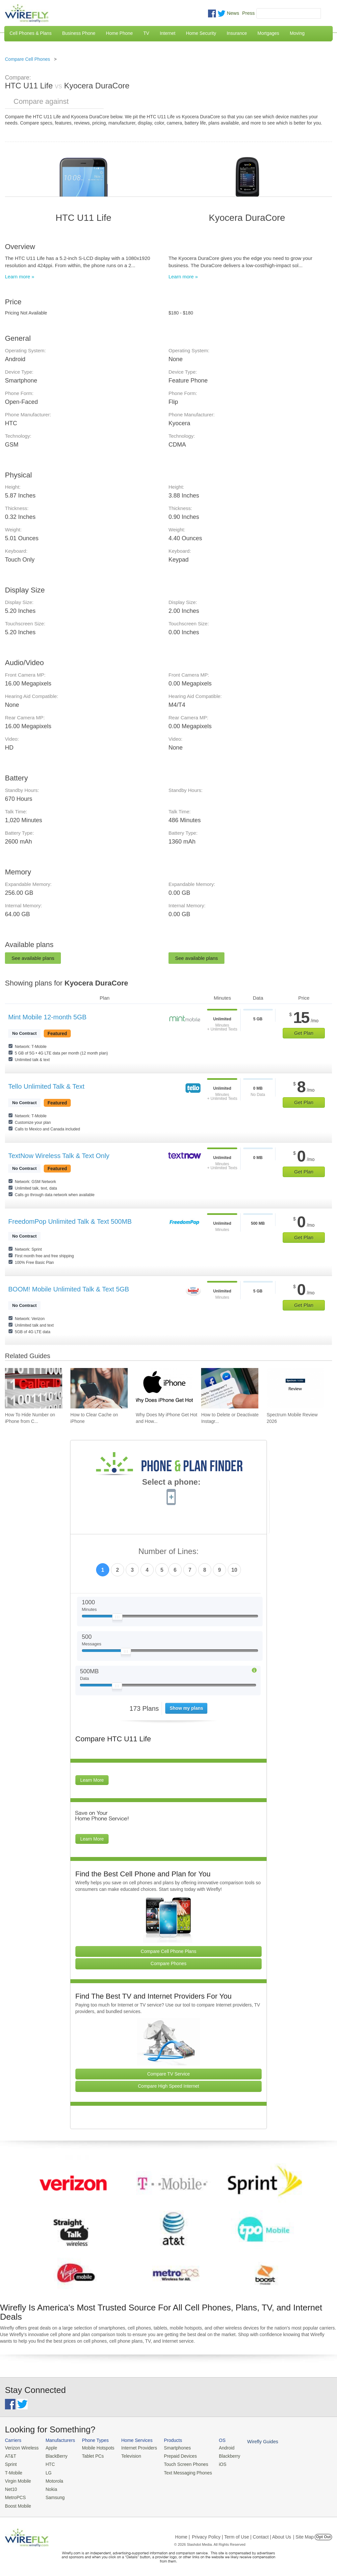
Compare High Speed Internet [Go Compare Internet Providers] (168, 2086)
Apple (49, 2447)
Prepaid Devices (174, 2455)
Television (127, 2455)
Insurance (237, 33)
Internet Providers (135, 2447)
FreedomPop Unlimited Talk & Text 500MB (70, 1221)
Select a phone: (171, 1483)
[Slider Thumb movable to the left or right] (117, 1618)
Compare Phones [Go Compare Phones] (169, 1963)
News (233, 13)
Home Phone (119, 33)
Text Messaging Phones (181, 2471)
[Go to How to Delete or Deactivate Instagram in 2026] (229, 1388)
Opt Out (323, 2534)
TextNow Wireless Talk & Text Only (58, 1155)
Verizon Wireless (21, 2447)
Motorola (52, 2479)
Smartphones (171, 2447)
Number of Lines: (169, 1551)
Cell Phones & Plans (31, 33)
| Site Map (303, 2534)
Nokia (49, 2487)
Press (248, 13)
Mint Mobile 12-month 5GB (47, 1017)
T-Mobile (13, 2471)
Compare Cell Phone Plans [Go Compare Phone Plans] (168, 1951)
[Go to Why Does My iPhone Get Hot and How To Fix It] (164, 1388)
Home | (182, 2534)
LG (46, 2471)
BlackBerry (54, 2455)
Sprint (10, 2463)
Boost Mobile (17, 2503)
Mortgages (268, 33)
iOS (214, 2463)
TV (146, 33)
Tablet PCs (90, 2455)
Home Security (201, 33)
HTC (48, 2463)
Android (218, 2447)
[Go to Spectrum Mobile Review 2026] (295, 1388)
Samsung (53, 2495)
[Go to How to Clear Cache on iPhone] (99, 1388)
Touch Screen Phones (179, 2463)
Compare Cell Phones (27, 59)
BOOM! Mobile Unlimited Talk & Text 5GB (68, 1289)
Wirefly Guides (253, 2441)
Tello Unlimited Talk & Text (46, 1086)
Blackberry (221, 2455)
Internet (167, 33)
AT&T (10, 2455)
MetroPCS (15, 2495)
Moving (297, 33)
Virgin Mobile (17, 2479)
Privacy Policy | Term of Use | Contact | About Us (241, 2534)
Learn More (92, 1780)
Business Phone (78, 33)
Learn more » (19, 276)
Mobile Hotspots (95, 2447)
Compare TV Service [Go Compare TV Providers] (168, 2074)
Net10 (10, 2487)
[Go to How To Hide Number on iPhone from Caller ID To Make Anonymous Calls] (33, 1388)
